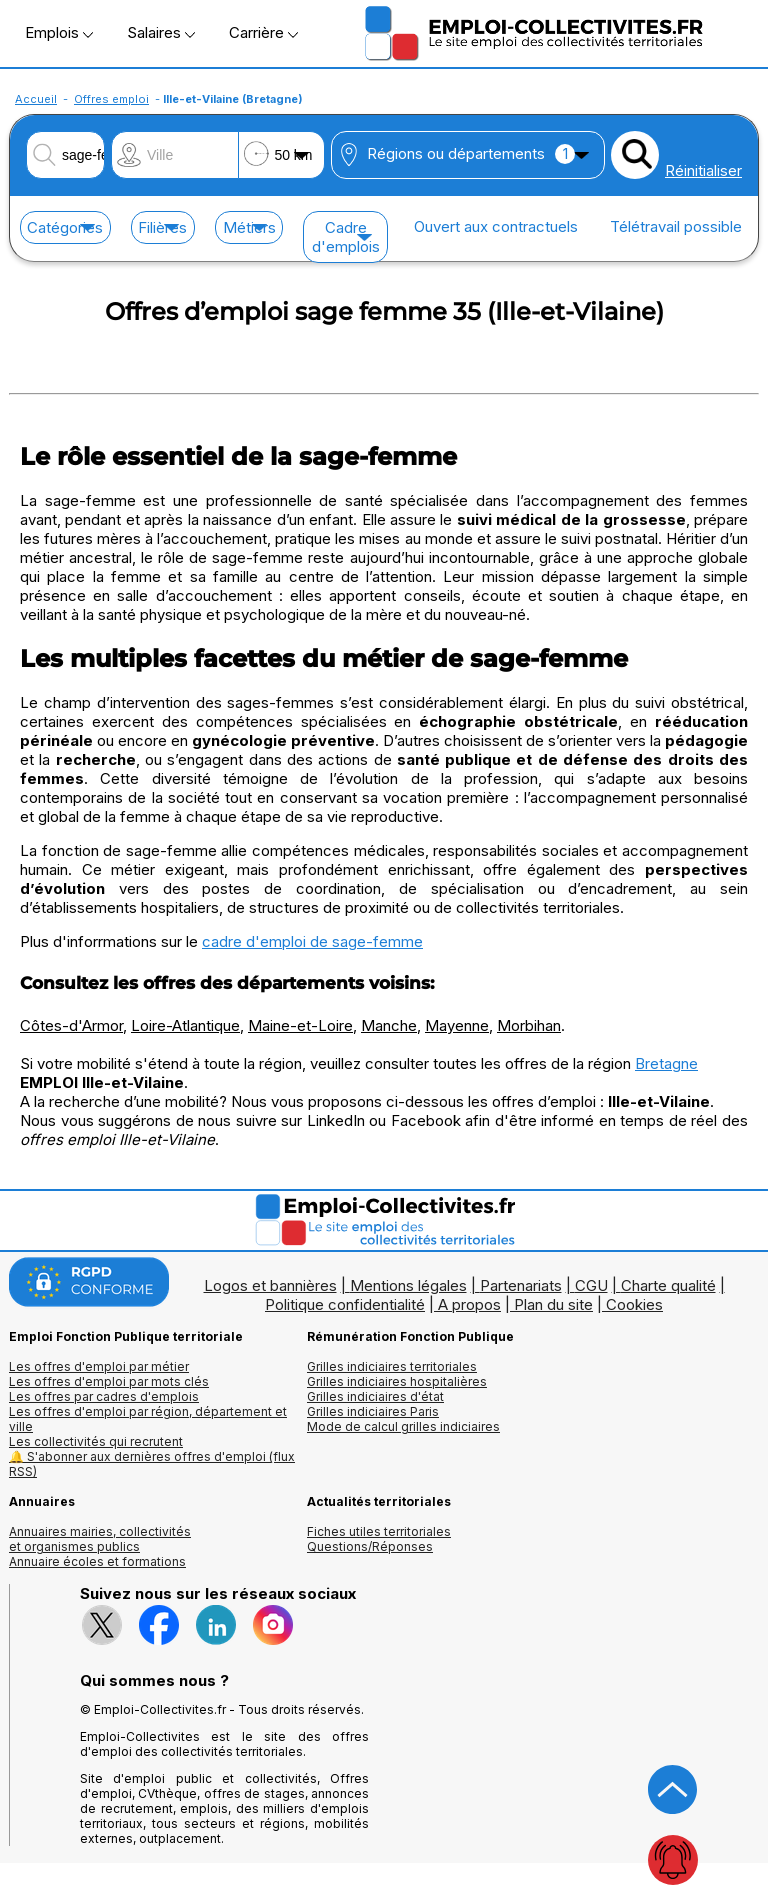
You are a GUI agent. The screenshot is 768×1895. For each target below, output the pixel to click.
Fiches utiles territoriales (379, 1531)
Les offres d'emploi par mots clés (109, 1381)
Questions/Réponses (370, 1546)
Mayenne (457, 1025)
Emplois (59, 32)
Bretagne (666, 1063)
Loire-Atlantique (185, 1025)
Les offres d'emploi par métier (99, 1366)
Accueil (36, 99)
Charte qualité (668, 1285)
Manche (389, 1025)
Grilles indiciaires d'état (375, 1396)
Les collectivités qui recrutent (96, 1441)
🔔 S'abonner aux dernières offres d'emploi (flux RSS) (152, 1464)
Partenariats (521, 1285)
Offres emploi (111, 99)
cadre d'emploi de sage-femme (312, 941)
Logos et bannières (270, 1285)
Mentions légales (408, 1285)
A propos (469, 1304)
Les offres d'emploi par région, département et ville (148, 1419)
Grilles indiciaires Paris (373, 1411)
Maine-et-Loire (300, 1025)
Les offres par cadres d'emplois (104, 1396)
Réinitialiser (703, 170)
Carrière (263, 32)
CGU (591, 1285)
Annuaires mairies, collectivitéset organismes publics (100, 1539)
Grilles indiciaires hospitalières (397, 1381)
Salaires (161, 32)
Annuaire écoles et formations (97, 1561)
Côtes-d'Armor (71, 1025)
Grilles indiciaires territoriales (392, 1366)
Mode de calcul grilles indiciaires (403, 1426)
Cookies (634, 1304)
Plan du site (553, 1304)
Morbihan (529, 1025)
